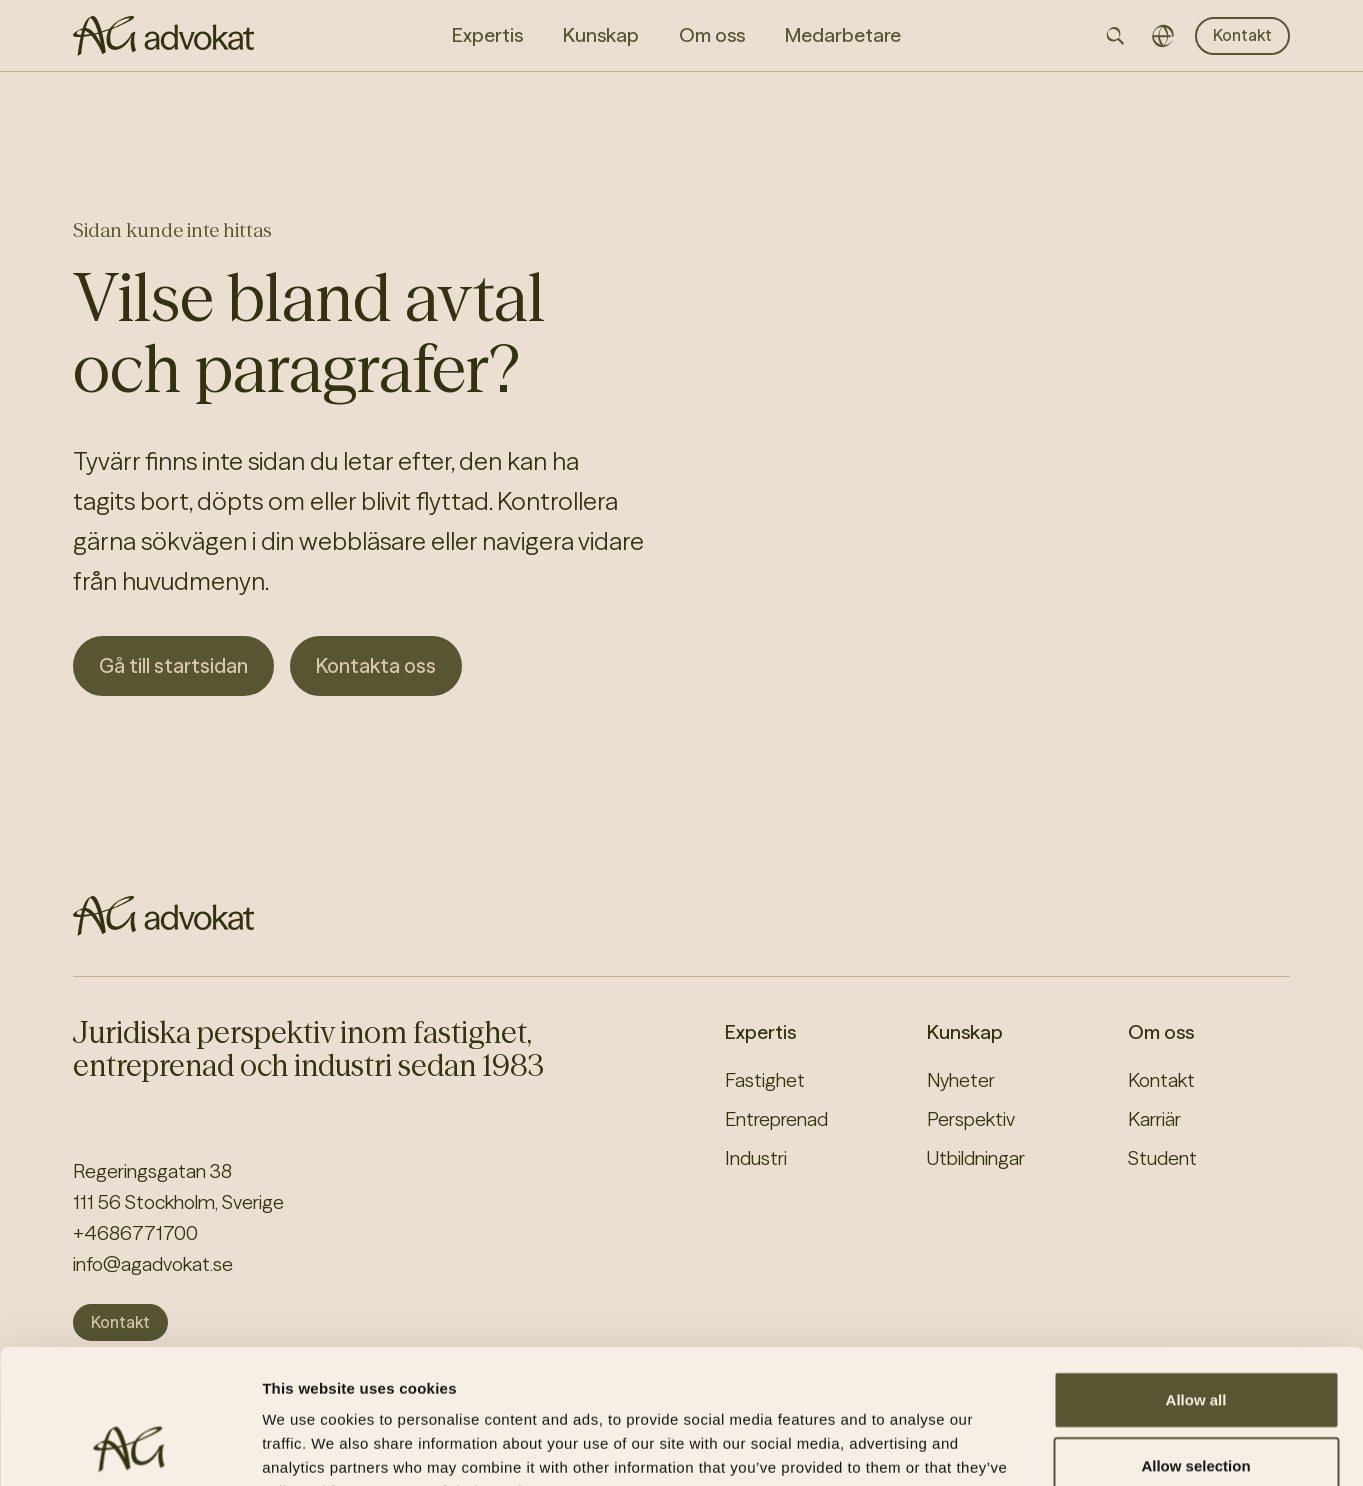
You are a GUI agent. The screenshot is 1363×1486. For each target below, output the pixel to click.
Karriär (1154, 1119)
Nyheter (961, 1080)
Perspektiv (971, 1119)
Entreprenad (776, 1119)
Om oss (1161, 1032)
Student (1162, 1158)
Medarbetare (843, 35)
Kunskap (965, 1032)
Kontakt (1242, 35)
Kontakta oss (376, 665)
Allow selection (1195, 1339)
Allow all (1196, 1273)
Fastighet (765, 1080)
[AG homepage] (163, 36)
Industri (756, 1158)
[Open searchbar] (1115, 36)
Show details (1049, 1446)
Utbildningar (976, 1158)
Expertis (760, 1032)
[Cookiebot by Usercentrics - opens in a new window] (129, 1447)
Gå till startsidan (173, 665)
